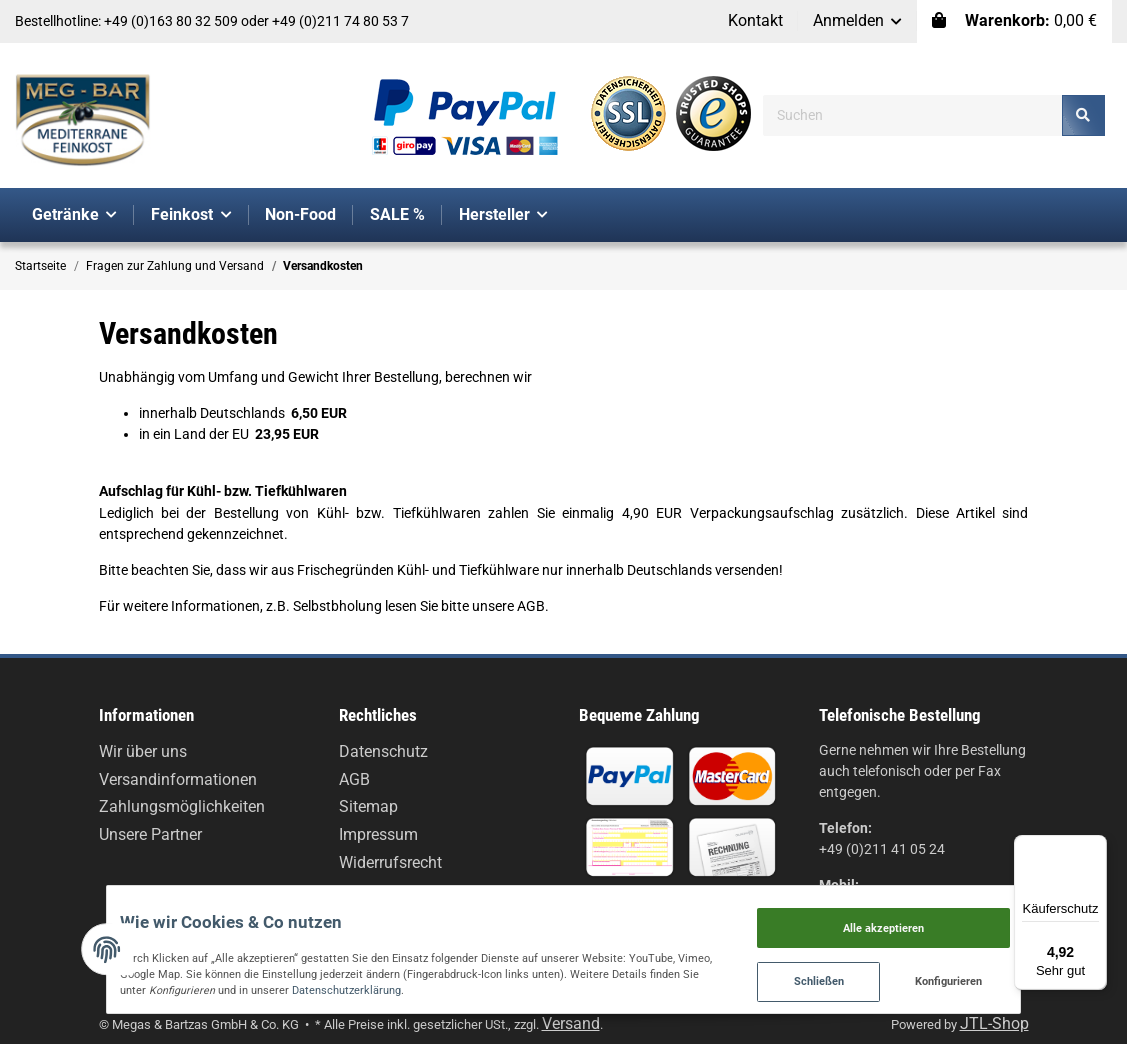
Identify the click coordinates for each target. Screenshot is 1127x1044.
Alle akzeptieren (958, 911)
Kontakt (755, 20)
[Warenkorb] (1014, 21)
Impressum (378, 834)
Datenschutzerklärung (154, 982)
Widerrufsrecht (390, 862)
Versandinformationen (178, 779)
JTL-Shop (994, 1023)
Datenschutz (383, 751)
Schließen (893, 974)
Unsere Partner (150, 834)
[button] (858, 21)
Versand (571, 1023)
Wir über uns (143, 751)
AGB (354, 779)
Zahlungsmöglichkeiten (182, 806)
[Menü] (1095, 847)
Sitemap (368, 806)
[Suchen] (913, 115)
